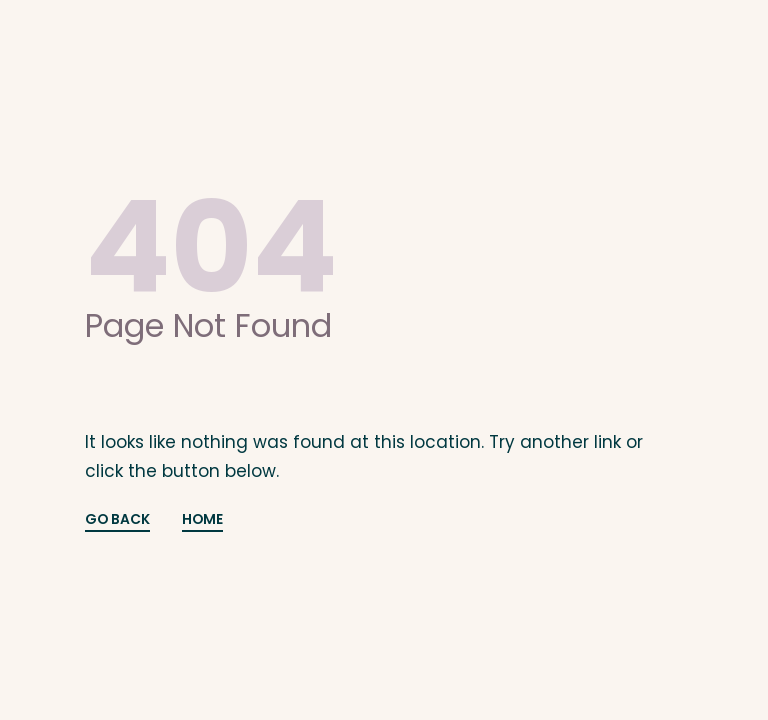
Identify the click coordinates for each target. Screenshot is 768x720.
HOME (202, 521)
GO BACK (117, 521)
